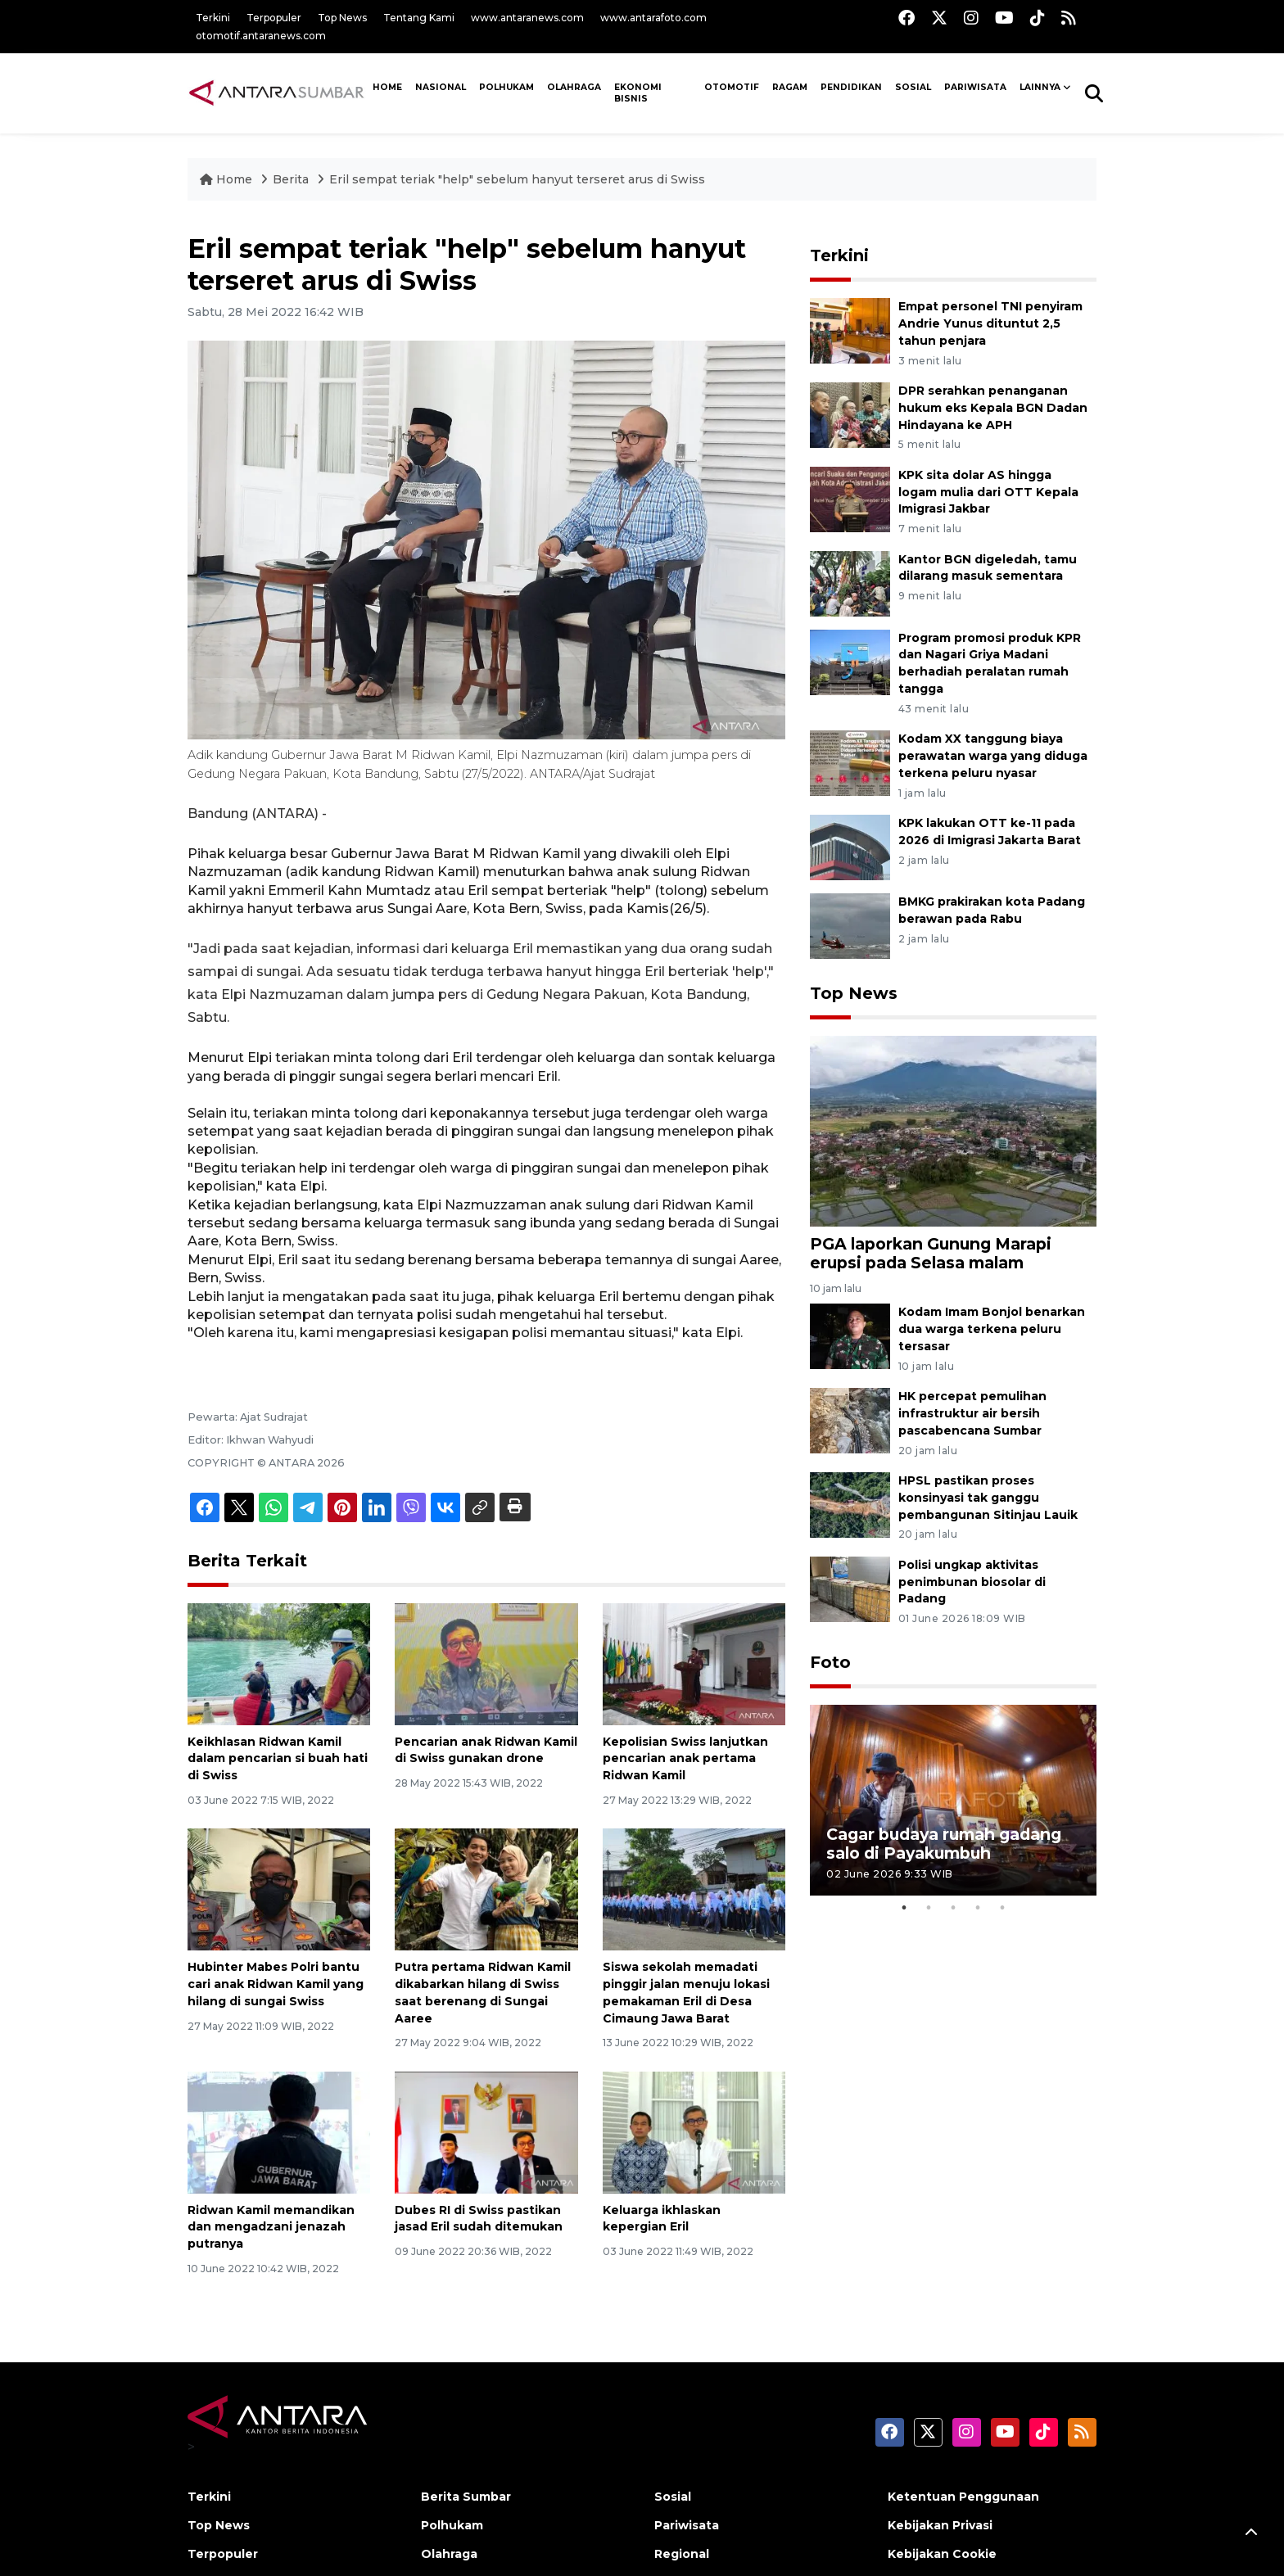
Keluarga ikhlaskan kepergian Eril (662, 2219)
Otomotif (731, 87)
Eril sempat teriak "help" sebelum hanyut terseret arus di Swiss (517, 179)
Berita (292, 179)
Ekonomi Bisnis (638, 93)
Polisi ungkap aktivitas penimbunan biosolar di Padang (972, 1582)
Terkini (213, 17)
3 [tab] (953, 1908)
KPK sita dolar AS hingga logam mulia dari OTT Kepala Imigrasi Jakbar (988, 492)
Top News (342, 17)
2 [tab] (928, 1908)
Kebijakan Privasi (940, 2525)
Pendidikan (851, 87)
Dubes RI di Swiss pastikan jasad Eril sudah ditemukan (479, 2219)
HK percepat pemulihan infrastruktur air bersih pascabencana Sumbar (972, 1413)
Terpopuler (273, 17)
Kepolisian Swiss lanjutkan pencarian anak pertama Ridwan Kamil (685, 1758)
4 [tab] (978, 1908)
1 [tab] (904, 1908)
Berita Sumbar (466, 2496)
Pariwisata (686, 2525)
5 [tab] (1002, 1908)
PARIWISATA (975, 87)
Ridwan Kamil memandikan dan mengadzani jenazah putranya (271, 2227)
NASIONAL (440, 87)
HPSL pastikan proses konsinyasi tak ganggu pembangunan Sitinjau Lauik (988, 1497)
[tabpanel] (953, 1800)
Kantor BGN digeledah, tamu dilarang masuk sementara (987, 568)
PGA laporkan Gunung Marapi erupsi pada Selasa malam (930, 1253)
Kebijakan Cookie (942, 2554)
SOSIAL (913, 87)
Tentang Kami (418, 17)
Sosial (672, 2496)
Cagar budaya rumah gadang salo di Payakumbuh (943, 1843)
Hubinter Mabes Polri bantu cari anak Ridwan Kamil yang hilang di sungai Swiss (276, 1984)
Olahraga (574, 87)
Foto (830, 1662)
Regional (681, 2554)
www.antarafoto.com (653, 17)
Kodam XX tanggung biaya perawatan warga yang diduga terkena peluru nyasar (992, 755)
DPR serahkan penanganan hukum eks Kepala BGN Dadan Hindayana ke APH (992, 407)
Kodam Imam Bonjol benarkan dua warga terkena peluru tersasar (991, 1329)
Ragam (789, 87)
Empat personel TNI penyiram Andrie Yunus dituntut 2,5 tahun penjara (990, 323)
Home (227, 179)
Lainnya (1040, 87)
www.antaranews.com (527, 17)
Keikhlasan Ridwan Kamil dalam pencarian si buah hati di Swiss (278, 1758)
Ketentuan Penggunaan (963, 2496)
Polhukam (506, 87)
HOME (387, 87)
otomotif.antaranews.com (261, 35)
